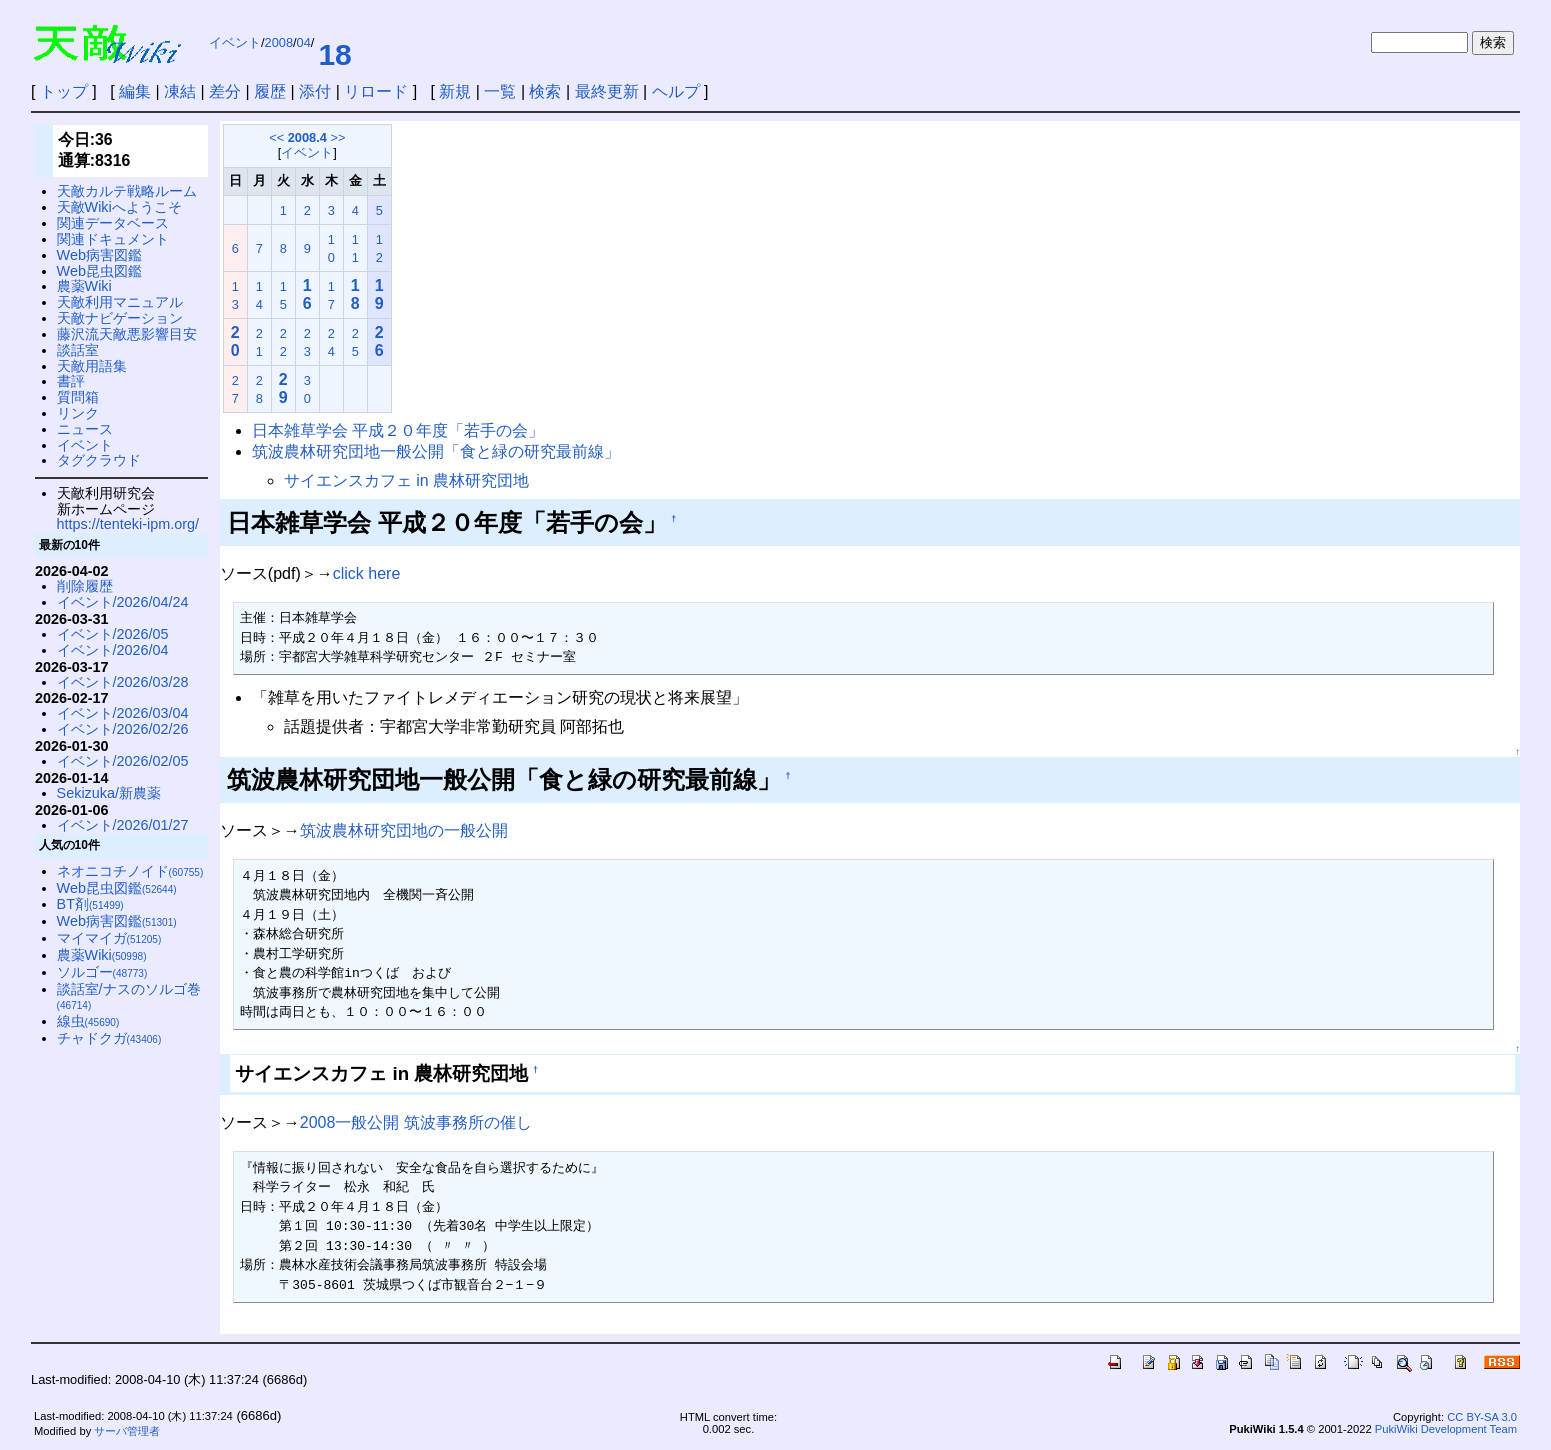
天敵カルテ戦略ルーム (127, 191)
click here (367, 573)
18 (334, 54)
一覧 (500, 91)
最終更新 (607, 91)
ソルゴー (102, 972)
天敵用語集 (92, 366)
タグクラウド (99, 460)
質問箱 (78, 397)
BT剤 (90, 904)
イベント (235, 42)
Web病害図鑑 (99, 255)
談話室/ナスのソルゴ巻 (129, 996)
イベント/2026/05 (113, 634)
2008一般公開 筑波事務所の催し (416, 1122)
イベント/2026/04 (113, 650)
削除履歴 (85, 586)
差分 (225, 91)
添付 (315, 91)
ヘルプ (676, 91)
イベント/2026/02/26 (123, 729)
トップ (64, 91)
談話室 (78, 350)
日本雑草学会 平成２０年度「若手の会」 (398, 430)
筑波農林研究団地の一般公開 (404, 830)
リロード (376, 91)
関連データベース (113, 223)
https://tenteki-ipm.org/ (128, 524)
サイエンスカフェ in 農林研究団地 (406, 480)
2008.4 (307, 137)
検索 (545, 91)
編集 (135, 91)
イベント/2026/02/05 (123, 761)
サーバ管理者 (127, 1431)
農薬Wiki (84, 286)
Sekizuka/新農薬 (109, 793)
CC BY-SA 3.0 (1482, 1417)
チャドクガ (109, 1038)
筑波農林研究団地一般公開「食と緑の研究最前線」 (436, 451)
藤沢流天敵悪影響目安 (127, 334)
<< (276, 137)
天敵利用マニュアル (120, 302)
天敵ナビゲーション (120, 318)
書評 (71, 381)
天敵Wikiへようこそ (119, 207)
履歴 (270, 91)
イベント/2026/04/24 (123, 602)
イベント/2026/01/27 (123, 825)
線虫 (88, 1021)
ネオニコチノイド (130, 871)
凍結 (180, 91)
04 (304, 42)
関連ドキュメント (113, 239)
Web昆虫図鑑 (99, 271)
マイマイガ (109, 938)
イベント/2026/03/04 (123, 713)
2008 (279, 42)
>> (337, 137)
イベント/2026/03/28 (123, 682)
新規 (455, 91)
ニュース (85, 429)
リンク (78, 413)
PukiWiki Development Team (1446, 1429)
